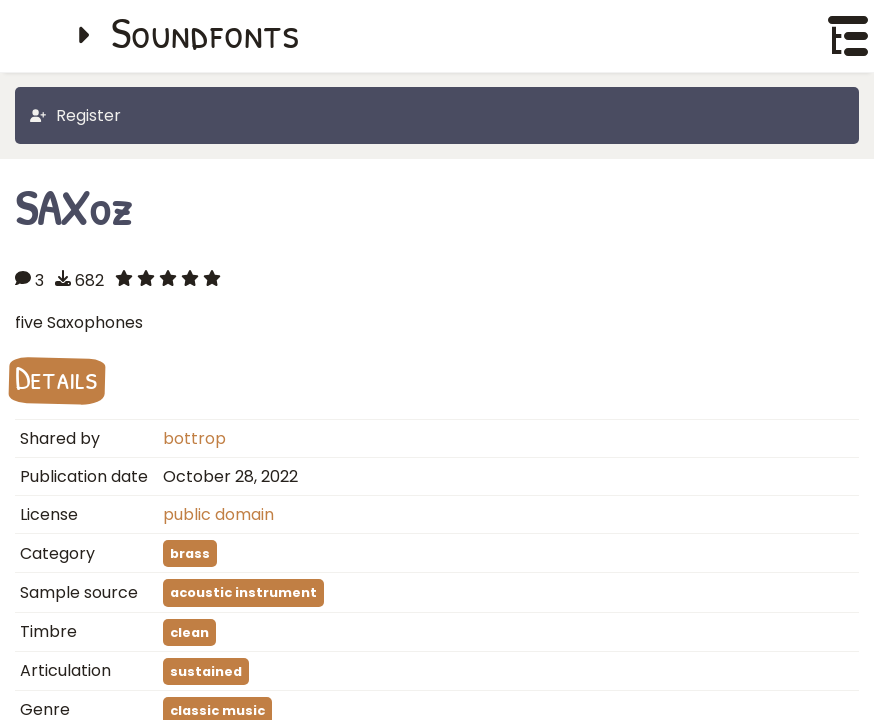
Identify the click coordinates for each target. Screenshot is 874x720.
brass (190, 553)
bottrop (194, 438)
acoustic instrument (243, 592)
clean (189, 632)
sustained (206, 671)
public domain (218, 514)
